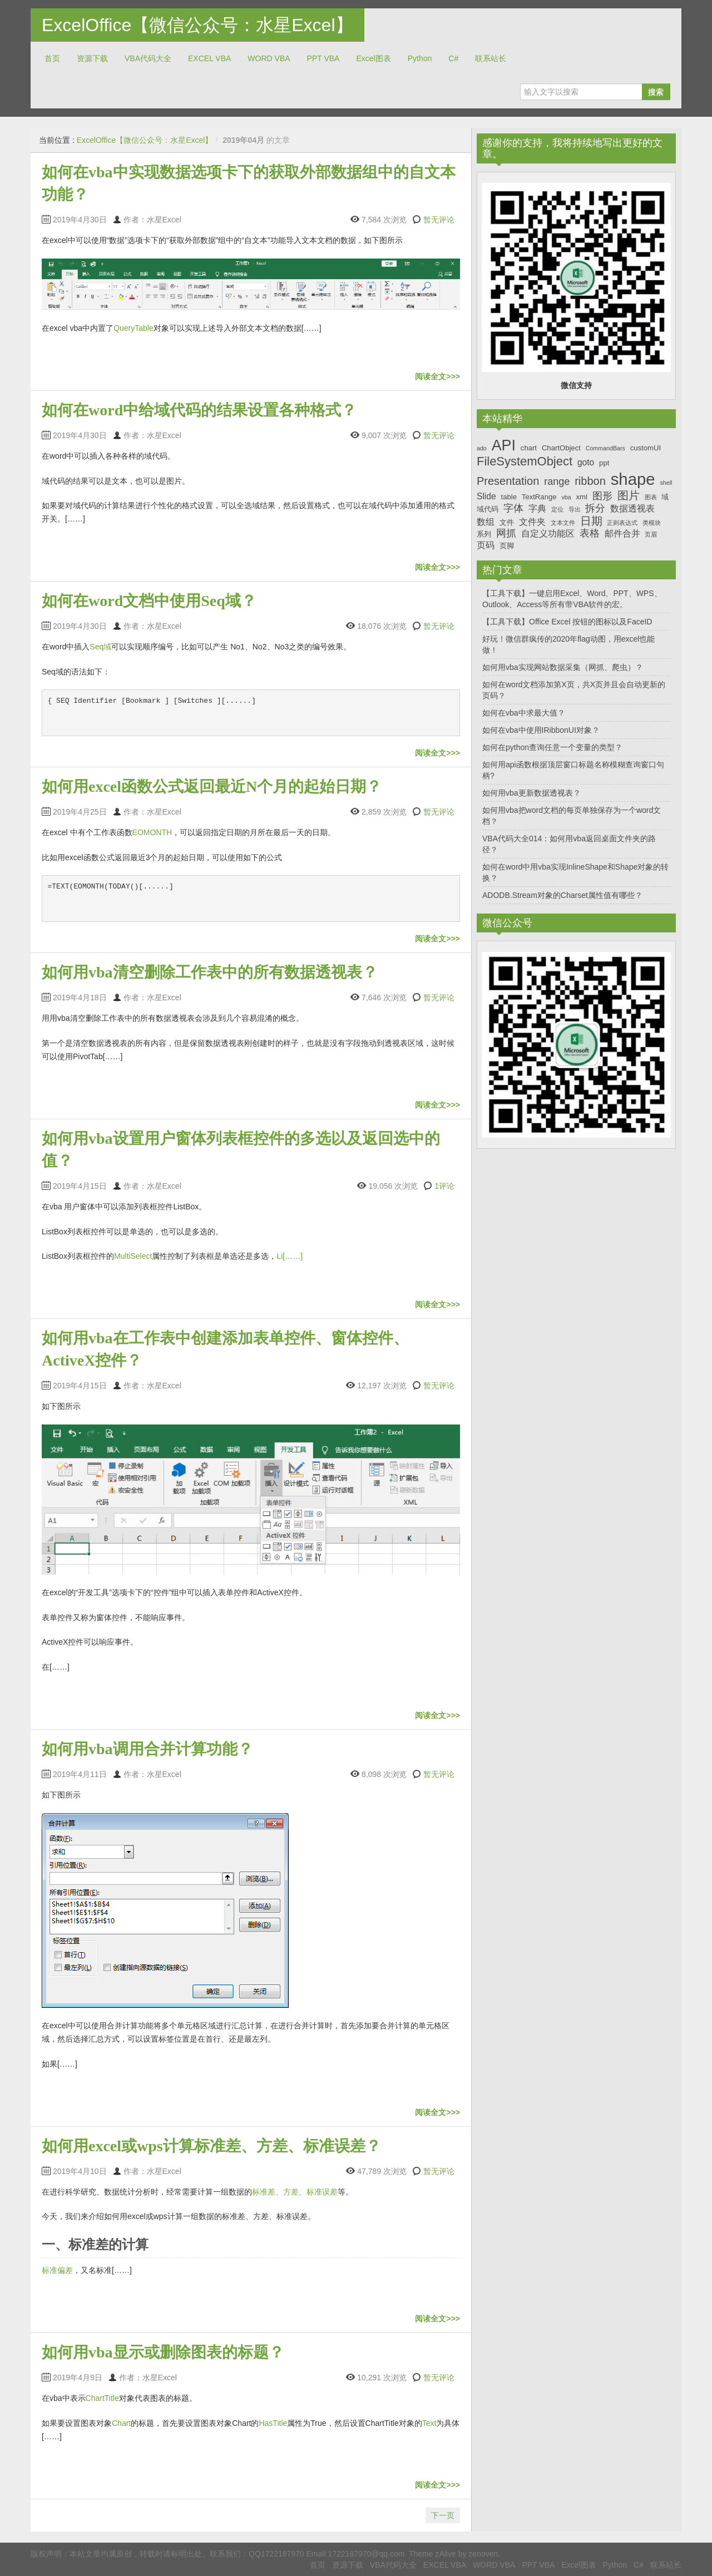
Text (429, 2423)
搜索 (656, 91)
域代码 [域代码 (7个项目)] (487, 509)
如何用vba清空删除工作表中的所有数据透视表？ (210, 972)
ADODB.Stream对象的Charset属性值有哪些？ (562, 895)
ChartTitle (102, 2398)
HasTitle (273, 2423)
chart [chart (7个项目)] (529, 448)
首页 (52, 58)
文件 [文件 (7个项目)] (507, 522)
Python (420, 58)
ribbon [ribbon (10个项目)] (590, 481)
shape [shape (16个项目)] (633, 479)
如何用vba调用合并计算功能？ (147, 1749)
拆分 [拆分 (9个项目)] (595, 508)
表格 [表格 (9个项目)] (590, 533)
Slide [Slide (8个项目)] (486, 496)
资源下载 (92, 58)
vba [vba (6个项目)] (566, 497)
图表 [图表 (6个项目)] (651, 497)
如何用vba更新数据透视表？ (531, 792)
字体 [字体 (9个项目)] (513, 508)
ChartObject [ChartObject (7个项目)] (561, 448)
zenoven (483, 2553)
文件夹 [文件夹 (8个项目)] (532, 522)
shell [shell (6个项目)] (666, 482)
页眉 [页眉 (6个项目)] (651, 534)
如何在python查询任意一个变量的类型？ (552, 747)
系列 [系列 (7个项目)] (484, 534)
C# (453, 58)
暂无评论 (438, 219)
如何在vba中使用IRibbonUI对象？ (541, 730)
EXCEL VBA (209, 58)
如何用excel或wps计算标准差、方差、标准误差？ (211, 2146)
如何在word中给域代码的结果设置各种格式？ (199, 410)
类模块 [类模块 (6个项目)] (651, 522)
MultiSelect (133, 1256)
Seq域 (100, 646)
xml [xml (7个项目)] (581, 497)
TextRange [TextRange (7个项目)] (539, 497)
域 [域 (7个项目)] (665, 497)
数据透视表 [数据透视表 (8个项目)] (632, 508)
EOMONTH (152, 832)
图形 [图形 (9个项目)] (602, 496)
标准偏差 (57, 2270)
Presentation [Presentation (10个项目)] (508, 481)
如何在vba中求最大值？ (523, 712)
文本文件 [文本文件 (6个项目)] (563, 522)
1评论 (444, 1186)
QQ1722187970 (276, 2553)
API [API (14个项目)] (504, 445)
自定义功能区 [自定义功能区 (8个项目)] (548, 533)
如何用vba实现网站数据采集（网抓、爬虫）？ (562, 667)
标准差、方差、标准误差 (295, 2191)
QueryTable (133, 328)
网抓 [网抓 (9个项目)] (506, 533)
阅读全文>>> (437, 376)
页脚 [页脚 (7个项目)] (507, 546)
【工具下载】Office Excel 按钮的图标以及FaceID (567, 621)
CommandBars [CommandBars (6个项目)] (605, 448)
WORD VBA (269, 58)
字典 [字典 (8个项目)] (537, 508)
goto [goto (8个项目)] (585, 462)
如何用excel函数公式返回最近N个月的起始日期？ (212, 786)
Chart (121, 2423)
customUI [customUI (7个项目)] (645, 448)
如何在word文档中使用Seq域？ (149, 600)
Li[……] (289, 1256)
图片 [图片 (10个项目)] (628, 495)
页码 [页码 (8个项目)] (486, 545)
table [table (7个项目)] (509, 497)
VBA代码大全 (148, 58)
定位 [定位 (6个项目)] (557, 509)
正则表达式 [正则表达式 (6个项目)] (622, 522)
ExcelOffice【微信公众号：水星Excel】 (197, 25)
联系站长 (490, 58)
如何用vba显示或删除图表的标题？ (163, 2352)
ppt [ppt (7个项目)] (604, 463)
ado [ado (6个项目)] (482, 448)
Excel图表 (373, 58)
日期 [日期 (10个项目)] (591, 521)
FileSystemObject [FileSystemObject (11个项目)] (524, 461)
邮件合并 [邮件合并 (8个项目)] (622, 533)
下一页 (442, 2515)
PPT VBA (323, 58)
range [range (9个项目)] (557, 481)
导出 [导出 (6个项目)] (574, 509)
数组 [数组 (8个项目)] (486, 522)
